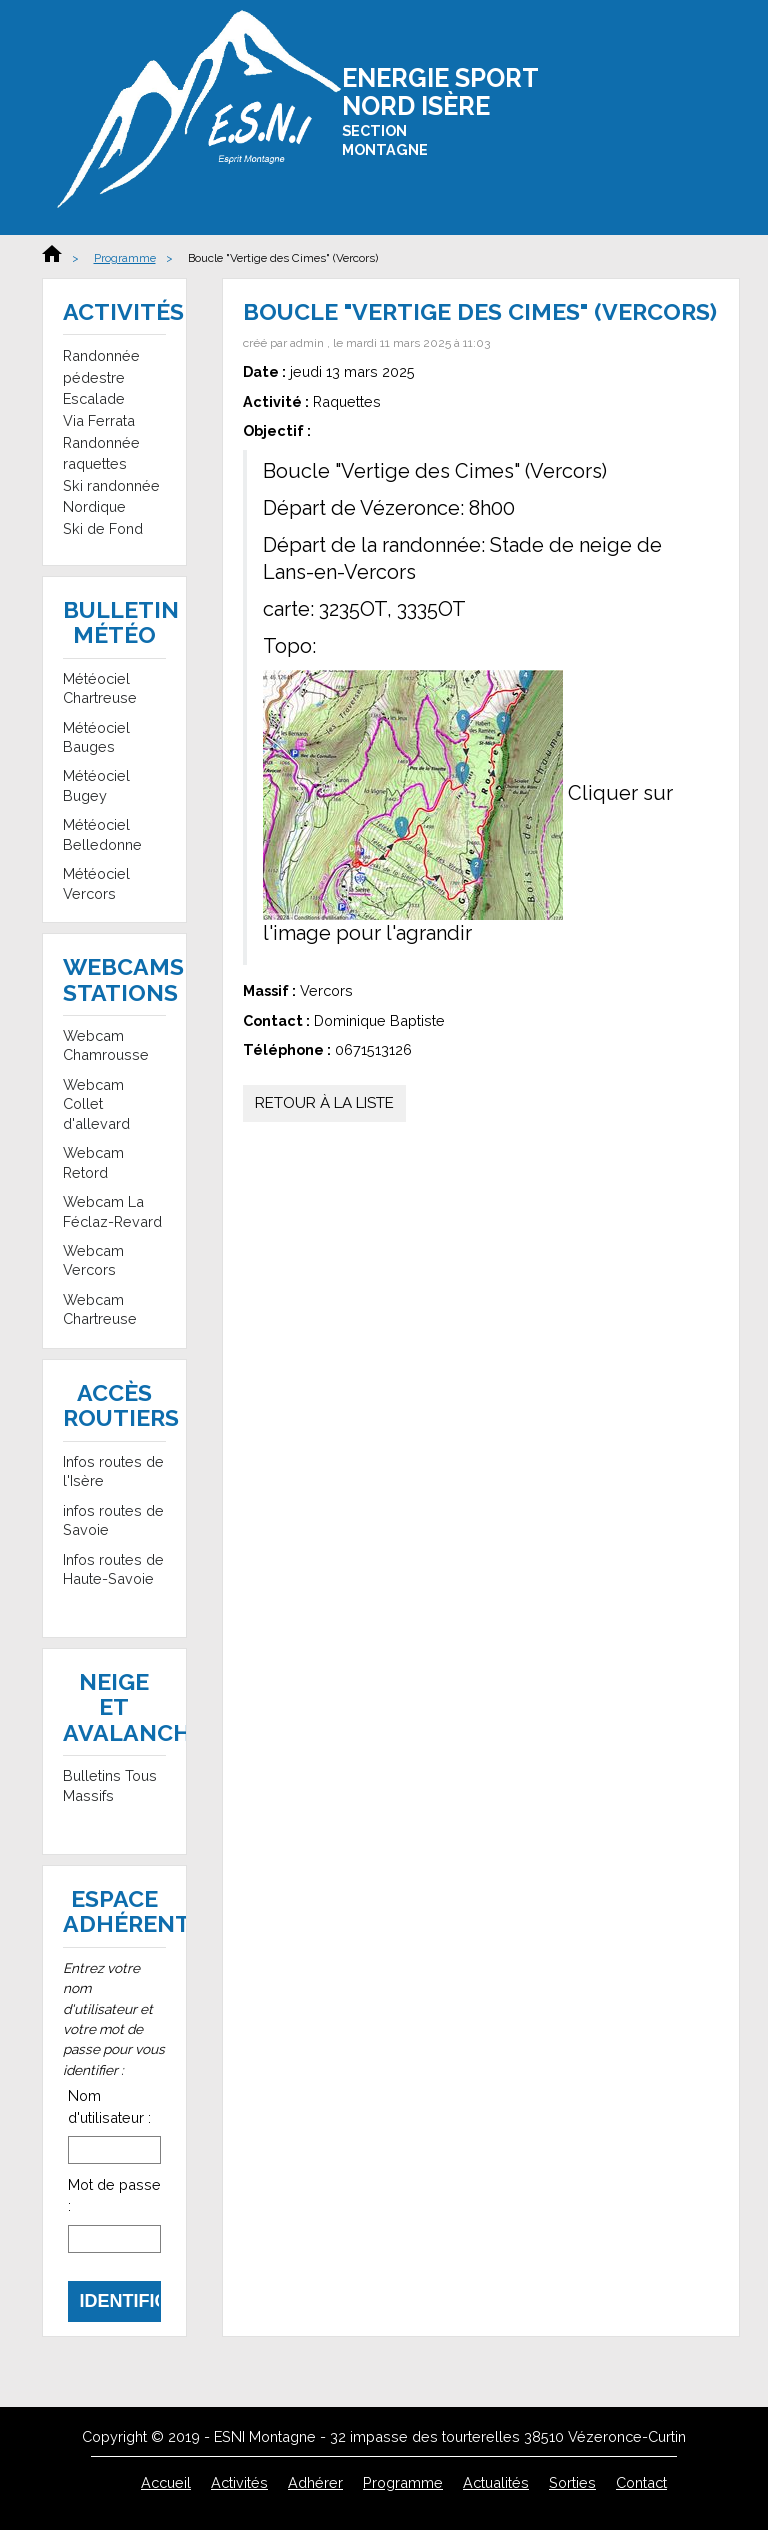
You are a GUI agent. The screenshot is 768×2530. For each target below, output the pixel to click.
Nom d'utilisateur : (109, 2106)
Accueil (52, 253)
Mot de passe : (114, 2195)
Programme (125, 258)
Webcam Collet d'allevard (96, 1104)
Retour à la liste (324, 1103)
